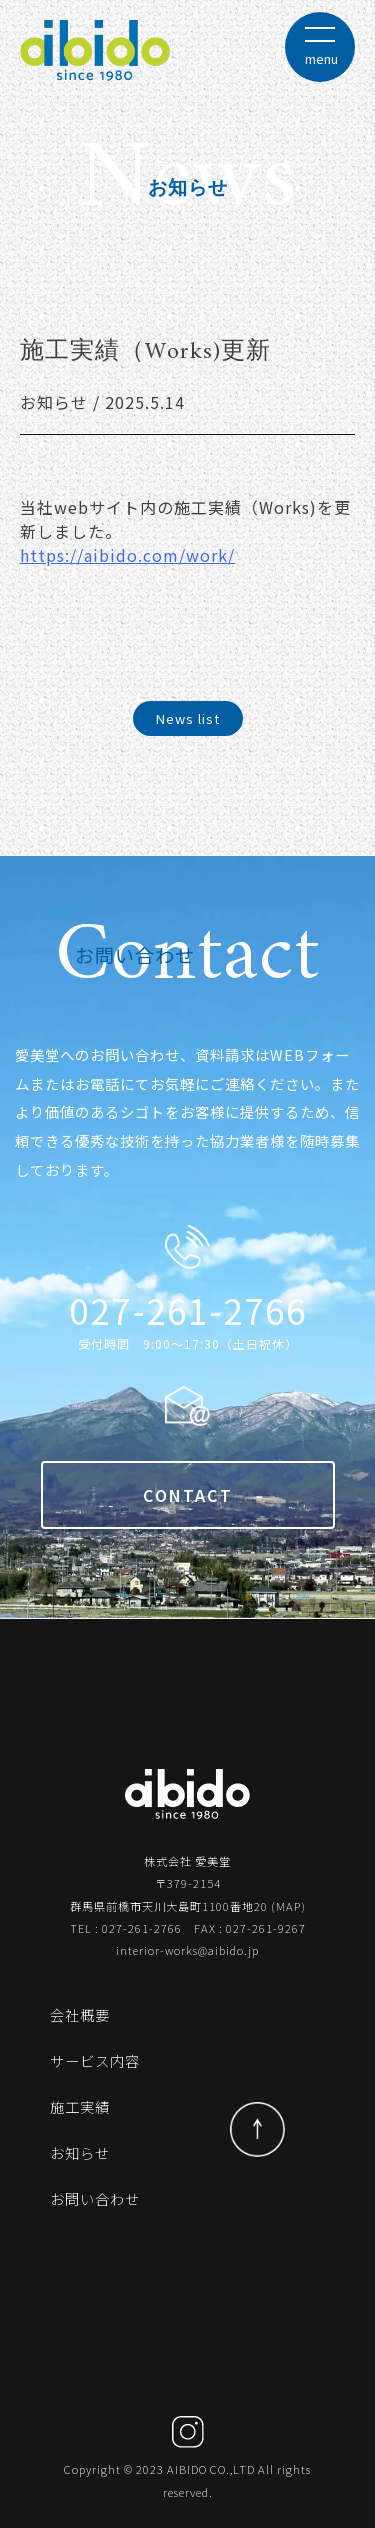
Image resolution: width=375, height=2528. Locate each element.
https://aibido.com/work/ (127, 555)
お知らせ (80, 2152)
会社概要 (80, 2014)
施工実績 (80, 2106)
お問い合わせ (95, 2198)
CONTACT (188, 1495)
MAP (288, 1906)
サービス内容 (95, 2060)
